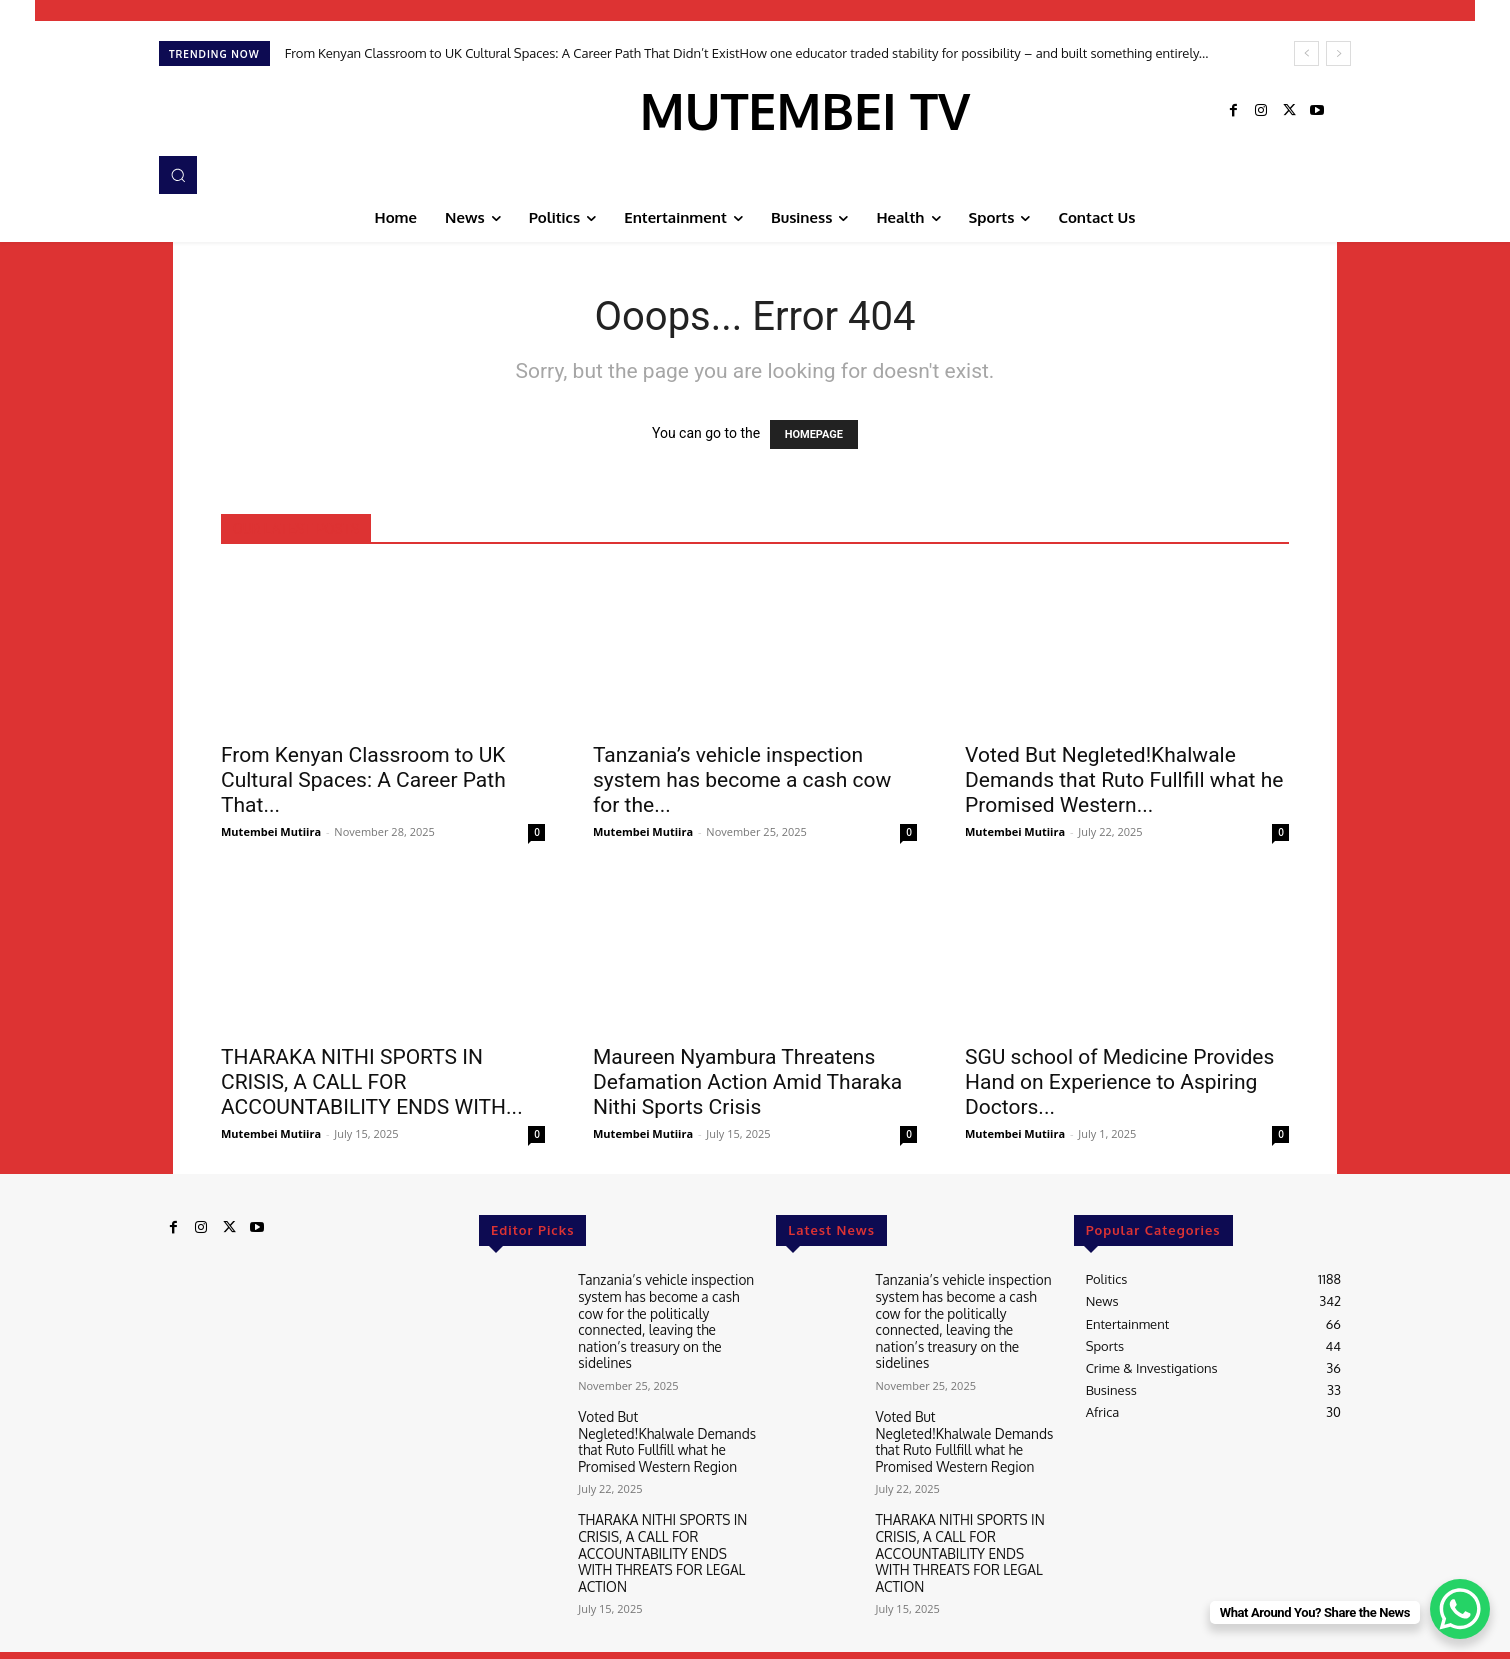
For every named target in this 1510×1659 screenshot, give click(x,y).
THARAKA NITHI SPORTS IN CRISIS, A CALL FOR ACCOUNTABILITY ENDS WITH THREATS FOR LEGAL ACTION (667, 1532)
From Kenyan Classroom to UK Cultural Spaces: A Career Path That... (363, 780)
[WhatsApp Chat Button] (1460, 1609)
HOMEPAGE (814, 434)
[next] (1338, 53)
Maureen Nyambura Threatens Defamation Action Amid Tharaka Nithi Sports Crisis (747, 1082)
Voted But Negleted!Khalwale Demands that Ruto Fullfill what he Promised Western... (1124, 780)
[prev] (1306, 53)
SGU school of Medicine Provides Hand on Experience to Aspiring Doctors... (1119, 1082)
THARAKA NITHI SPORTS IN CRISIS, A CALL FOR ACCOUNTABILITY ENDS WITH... (372, 1082)
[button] (178, 175)
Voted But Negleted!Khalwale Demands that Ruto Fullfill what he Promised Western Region (664, 1433)
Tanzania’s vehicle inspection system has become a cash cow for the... (742, 780)
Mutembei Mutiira (271, 831)
